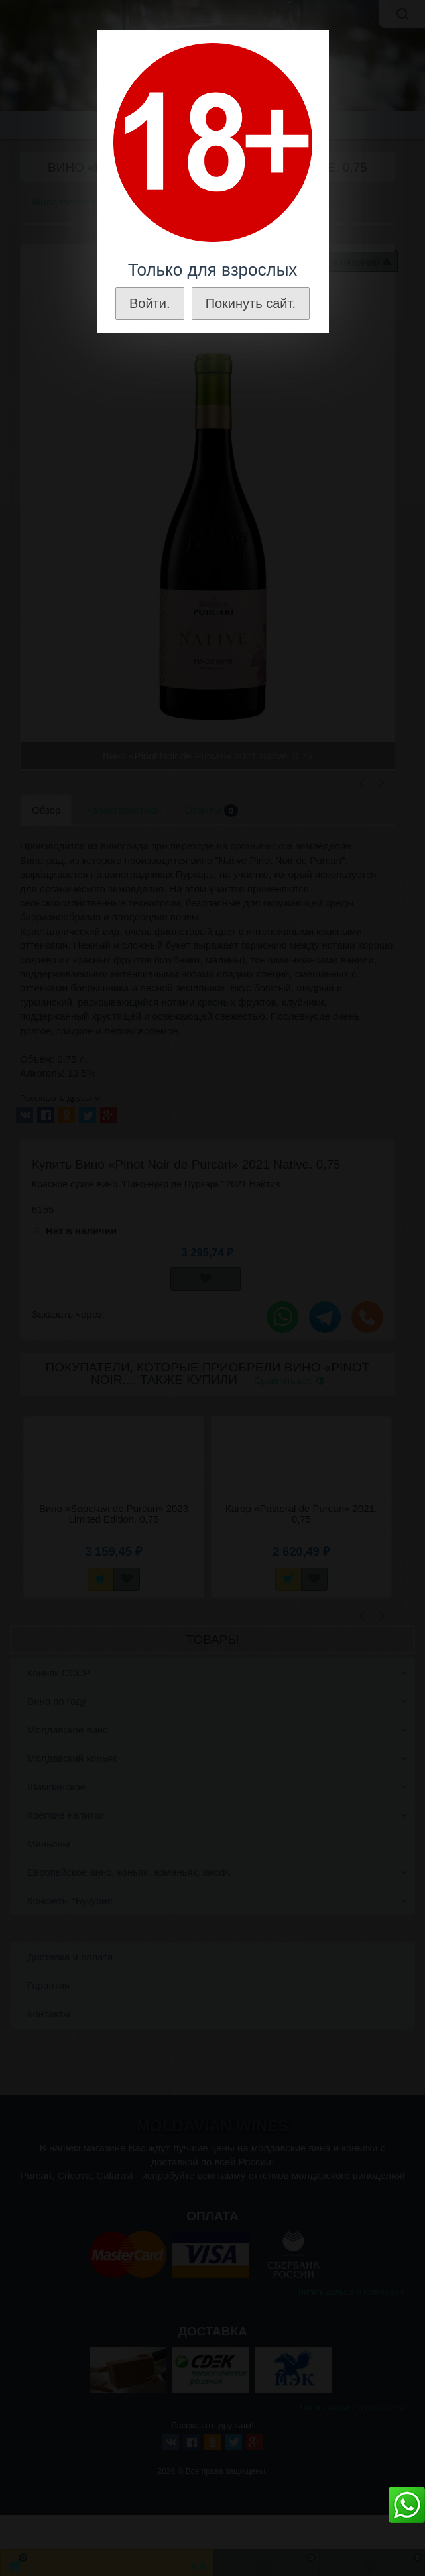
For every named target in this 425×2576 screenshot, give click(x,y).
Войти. (149, 303)
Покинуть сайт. (251, 303)
